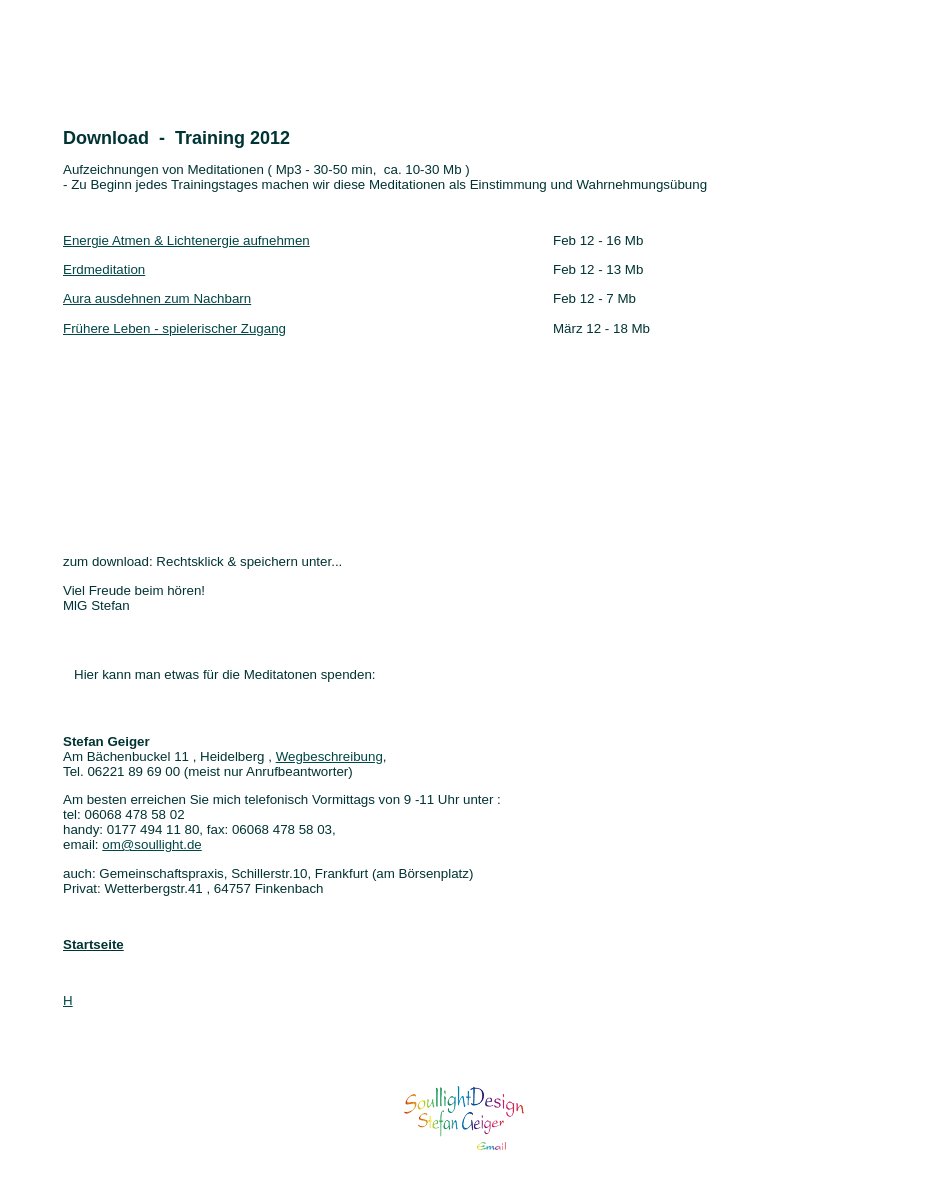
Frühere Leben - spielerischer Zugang (174, 328)
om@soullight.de (151, 844)
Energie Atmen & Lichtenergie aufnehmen (186, 240)
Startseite (93, 944)
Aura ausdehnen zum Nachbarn (157, 298)
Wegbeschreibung (329, 756)
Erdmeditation (104, 269)
